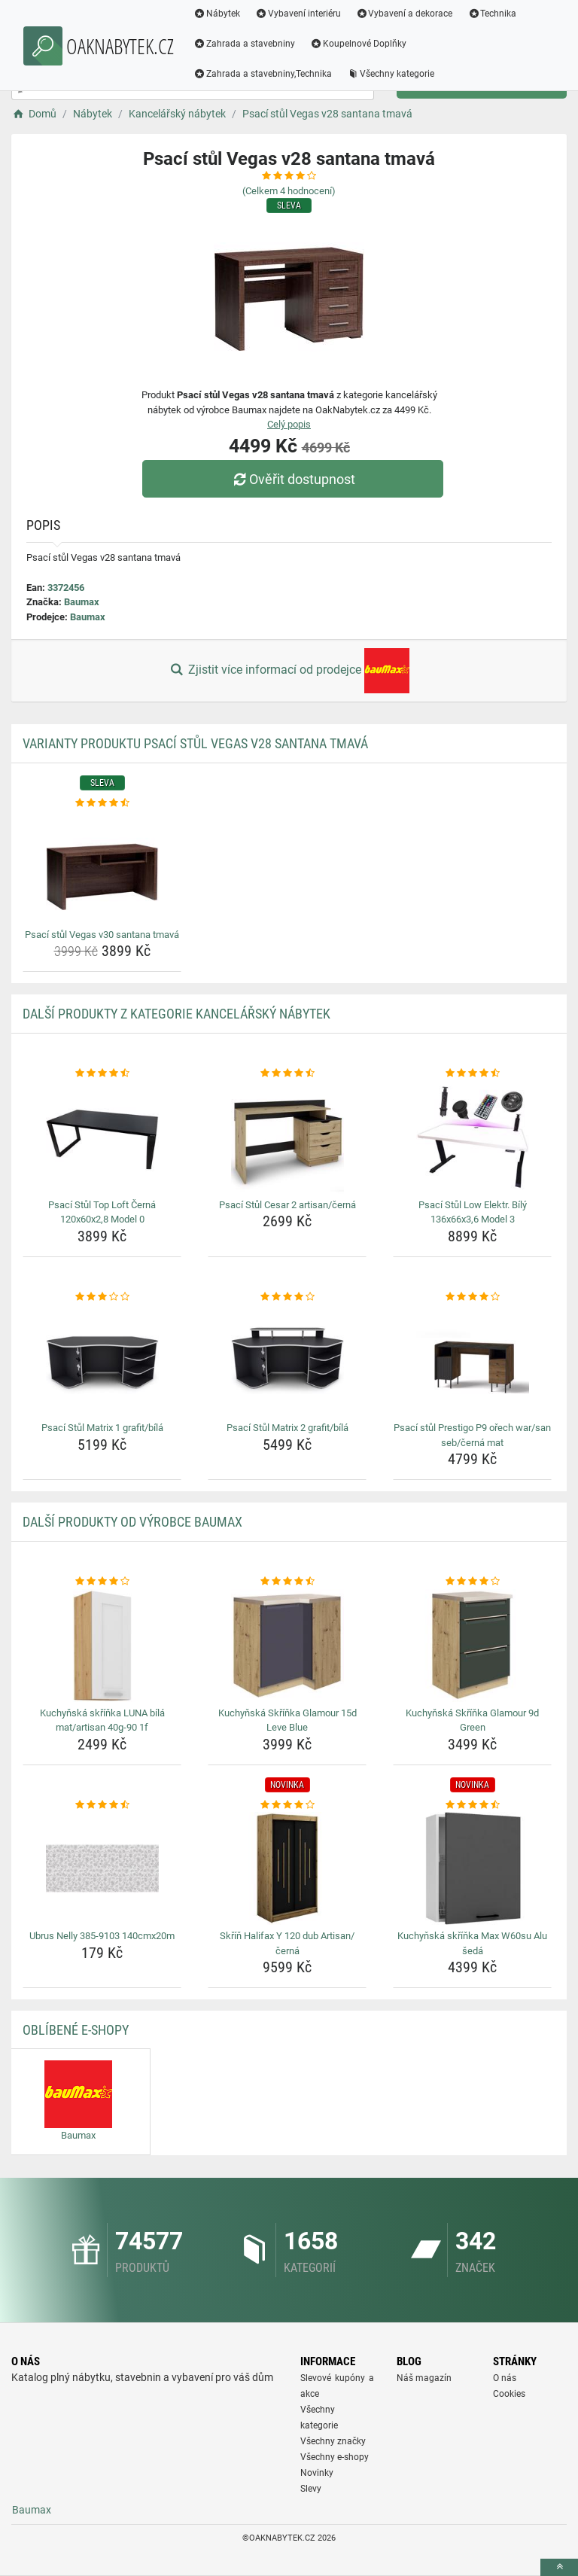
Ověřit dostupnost (292, 479)
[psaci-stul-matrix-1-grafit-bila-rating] (102, 1297)
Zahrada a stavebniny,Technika (262, 74)
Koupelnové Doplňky (358, 43)
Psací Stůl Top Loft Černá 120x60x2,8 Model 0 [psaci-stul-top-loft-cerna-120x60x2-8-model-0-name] (102, 1212)
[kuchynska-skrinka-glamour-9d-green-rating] (472, 1581)
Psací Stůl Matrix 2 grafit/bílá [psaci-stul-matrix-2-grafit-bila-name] (287, 1427)
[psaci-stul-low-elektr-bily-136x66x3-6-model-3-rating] (472, 1073)
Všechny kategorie (390, 74)
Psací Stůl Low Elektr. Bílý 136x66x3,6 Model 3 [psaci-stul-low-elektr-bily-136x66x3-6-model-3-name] (472, 1212)
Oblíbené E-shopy (76, 2030)
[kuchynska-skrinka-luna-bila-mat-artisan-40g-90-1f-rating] (102, 1581)
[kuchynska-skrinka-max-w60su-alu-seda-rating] (472, 1805)
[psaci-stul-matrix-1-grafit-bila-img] (102, 1360)
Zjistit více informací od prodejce (289, 670)
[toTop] (559, 2567)
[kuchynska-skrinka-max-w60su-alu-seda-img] (472, 1868)
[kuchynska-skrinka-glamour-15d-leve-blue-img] (287, 1645)
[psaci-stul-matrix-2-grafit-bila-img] (287, 1360)
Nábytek (216, 13)
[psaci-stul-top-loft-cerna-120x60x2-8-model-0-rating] (102, 1073)
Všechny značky (333, 2441)
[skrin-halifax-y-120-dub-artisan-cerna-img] (287, 1868)
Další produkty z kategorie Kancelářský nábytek (176, 1014)
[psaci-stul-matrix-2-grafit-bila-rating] (287, 1297)
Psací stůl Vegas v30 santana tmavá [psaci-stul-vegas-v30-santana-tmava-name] (102, 934)
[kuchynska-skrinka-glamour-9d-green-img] (472, 1645)
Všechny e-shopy (334, 2457)
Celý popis (289, 424)
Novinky (316, 2473)
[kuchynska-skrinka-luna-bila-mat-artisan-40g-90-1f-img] (102, 1645)
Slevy (310, 2488)
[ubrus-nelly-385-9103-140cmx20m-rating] (102, 1805)
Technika (491, 13)
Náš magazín (424, 2378)
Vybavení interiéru (298, 13)
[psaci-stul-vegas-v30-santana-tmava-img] (102, 867)
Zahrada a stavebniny (244, 43)
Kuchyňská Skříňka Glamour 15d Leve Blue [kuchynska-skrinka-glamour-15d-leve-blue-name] (287, 1720)
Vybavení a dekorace (404, 13)
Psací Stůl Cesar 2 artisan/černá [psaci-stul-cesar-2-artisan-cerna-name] (287, 1204)
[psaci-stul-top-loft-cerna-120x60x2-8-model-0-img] (102, 1137)
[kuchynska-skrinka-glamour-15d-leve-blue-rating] (287, 1581)
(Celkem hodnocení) (289, 190)
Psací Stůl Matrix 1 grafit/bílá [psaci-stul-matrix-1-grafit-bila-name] (102, 1427)
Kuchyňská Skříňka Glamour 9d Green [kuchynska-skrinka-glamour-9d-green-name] (472, 1720)
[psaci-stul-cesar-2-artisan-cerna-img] (287, 1137)
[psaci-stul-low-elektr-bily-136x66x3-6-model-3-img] (472, 1137)
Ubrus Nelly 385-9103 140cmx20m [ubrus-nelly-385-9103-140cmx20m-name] (102, 1935)
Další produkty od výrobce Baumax (132, 1522)
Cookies (509, 2394)
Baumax (81, 601)
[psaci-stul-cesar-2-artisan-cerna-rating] (287, 1073)
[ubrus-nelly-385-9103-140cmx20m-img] (102, 1868)
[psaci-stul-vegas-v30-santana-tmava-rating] (102, 803)
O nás (504, 2378)
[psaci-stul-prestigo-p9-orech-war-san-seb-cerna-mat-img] (472, 1360)
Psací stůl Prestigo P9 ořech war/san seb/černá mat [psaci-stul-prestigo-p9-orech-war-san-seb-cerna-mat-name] (472, 1435)
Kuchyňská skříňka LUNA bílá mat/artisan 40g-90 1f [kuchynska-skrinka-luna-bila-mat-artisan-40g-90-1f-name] (102, 1720)
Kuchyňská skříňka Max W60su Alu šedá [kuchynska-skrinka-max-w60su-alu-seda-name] (472, 1943)
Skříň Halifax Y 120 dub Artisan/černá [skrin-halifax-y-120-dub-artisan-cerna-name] (287, 1943)
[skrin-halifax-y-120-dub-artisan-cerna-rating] (287, 1805)
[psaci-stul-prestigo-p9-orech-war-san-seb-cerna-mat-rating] (472, 1297)
